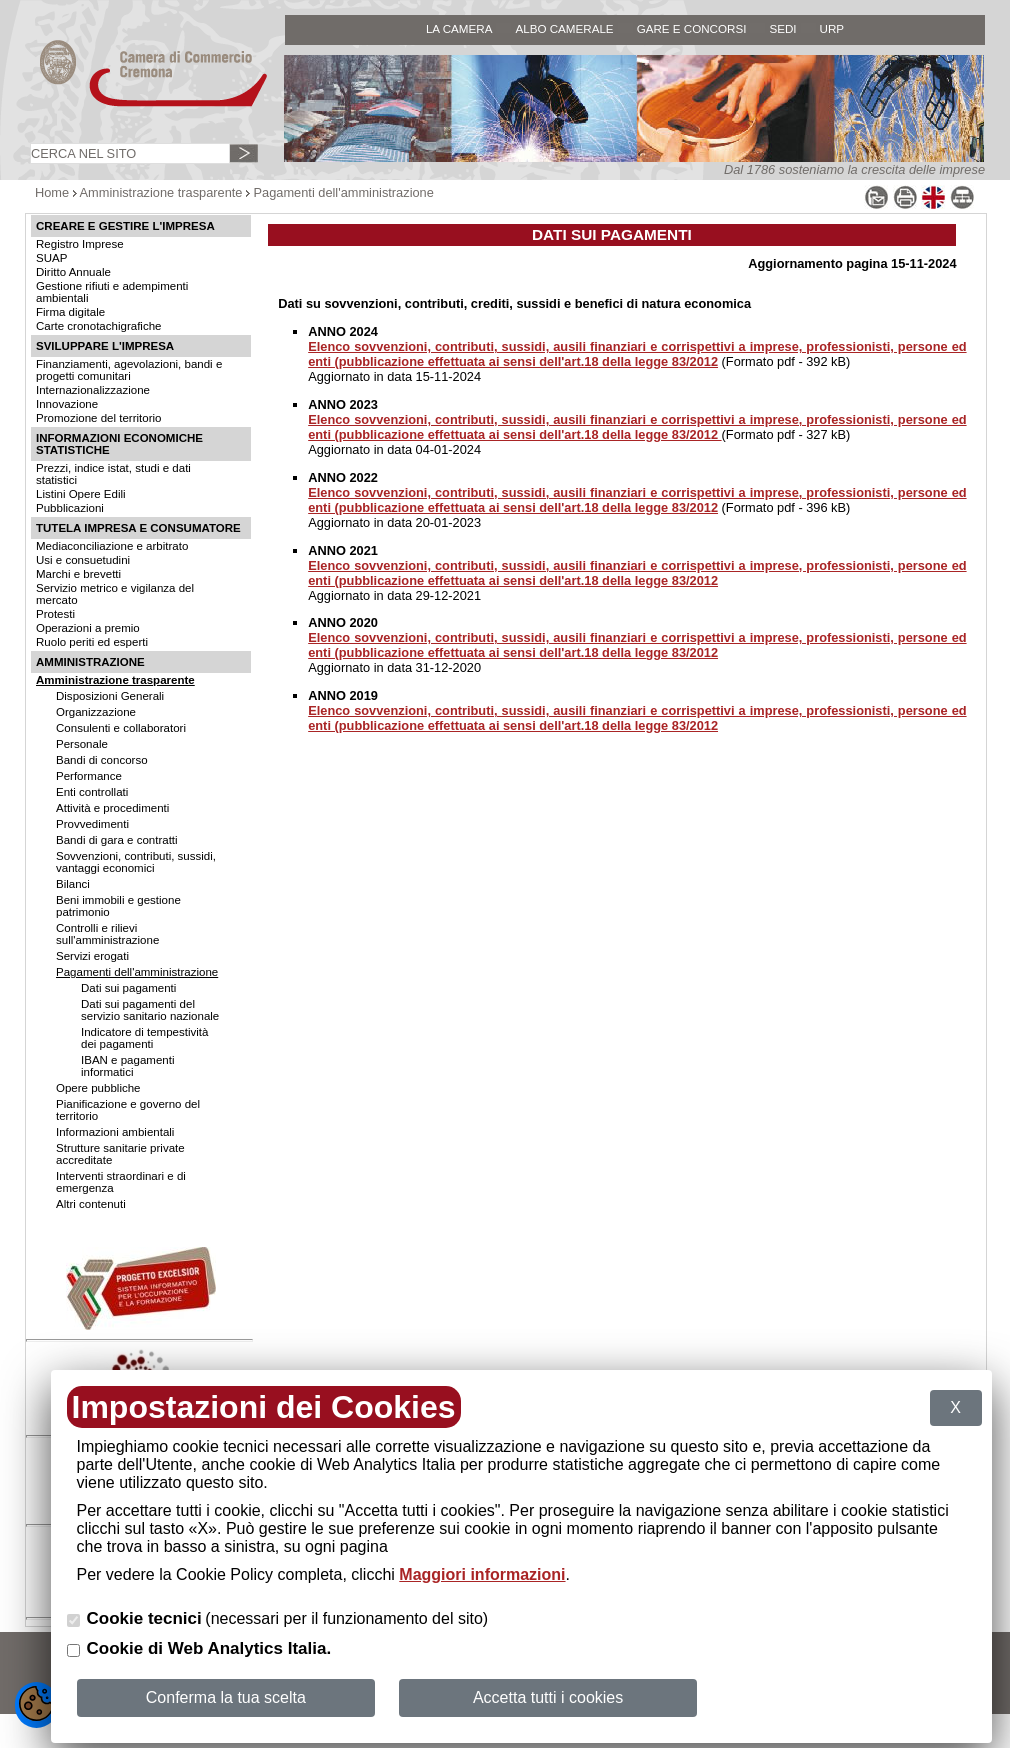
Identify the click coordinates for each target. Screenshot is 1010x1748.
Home (52, 192)
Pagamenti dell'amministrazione (344, 192)
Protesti (55, 614)
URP (832, 28)
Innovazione (67, 404)
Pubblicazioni (70, 508)
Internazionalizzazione (93, 390)
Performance (89, 776)
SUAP (51, 258)
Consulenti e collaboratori (121, 728)
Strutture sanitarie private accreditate (120, 1154)
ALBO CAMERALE (564, 28)
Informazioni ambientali (115, 1132)
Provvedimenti (92, 824)
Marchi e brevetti (78, 574)
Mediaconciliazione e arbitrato (112, 546)
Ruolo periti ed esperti (92, 642)
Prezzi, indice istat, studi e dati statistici (113, 474)
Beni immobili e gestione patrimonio (118, 906)
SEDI (782, 28)
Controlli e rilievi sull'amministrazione (107, 934)
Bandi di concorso (102, 760)
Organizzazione (96, 712)
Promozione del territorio (98, 418)
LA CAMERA (459, 28)
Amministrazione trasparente (161, 192)
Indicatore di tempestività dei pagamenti (144, 1038)
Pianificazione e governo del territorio (128, 1110)
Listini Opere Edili (81, 494)
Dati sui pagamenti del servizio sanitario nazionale (150, 1010)
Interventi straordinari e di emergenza (121, 1182)
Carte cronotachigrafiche (98, 326)
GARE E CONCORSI (692, 28)
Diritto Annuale (73, 272)
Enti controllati (92, 792)
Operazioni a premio (88, 628)
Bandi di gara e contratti (117, 840)
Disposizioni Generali (110, 696)
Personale (82, 744)
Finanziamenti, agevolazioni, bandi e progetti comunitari (129, 370)
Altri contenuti (91, 1204)
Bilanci (73, 884)
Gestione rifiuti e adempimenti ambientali (112, 292)
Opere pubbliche (98, 1088)
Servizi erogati (92, 956)
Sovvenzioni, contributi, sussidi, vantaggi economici (136, 862)
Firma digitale (70, 312)
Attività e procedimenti (112, 808)
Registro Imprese (80, 244)
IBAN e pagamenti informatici (127, 1066)
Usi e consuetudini (83, 560)
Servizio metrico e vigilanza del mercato (115, 594)
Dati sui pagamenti (128, 988)
